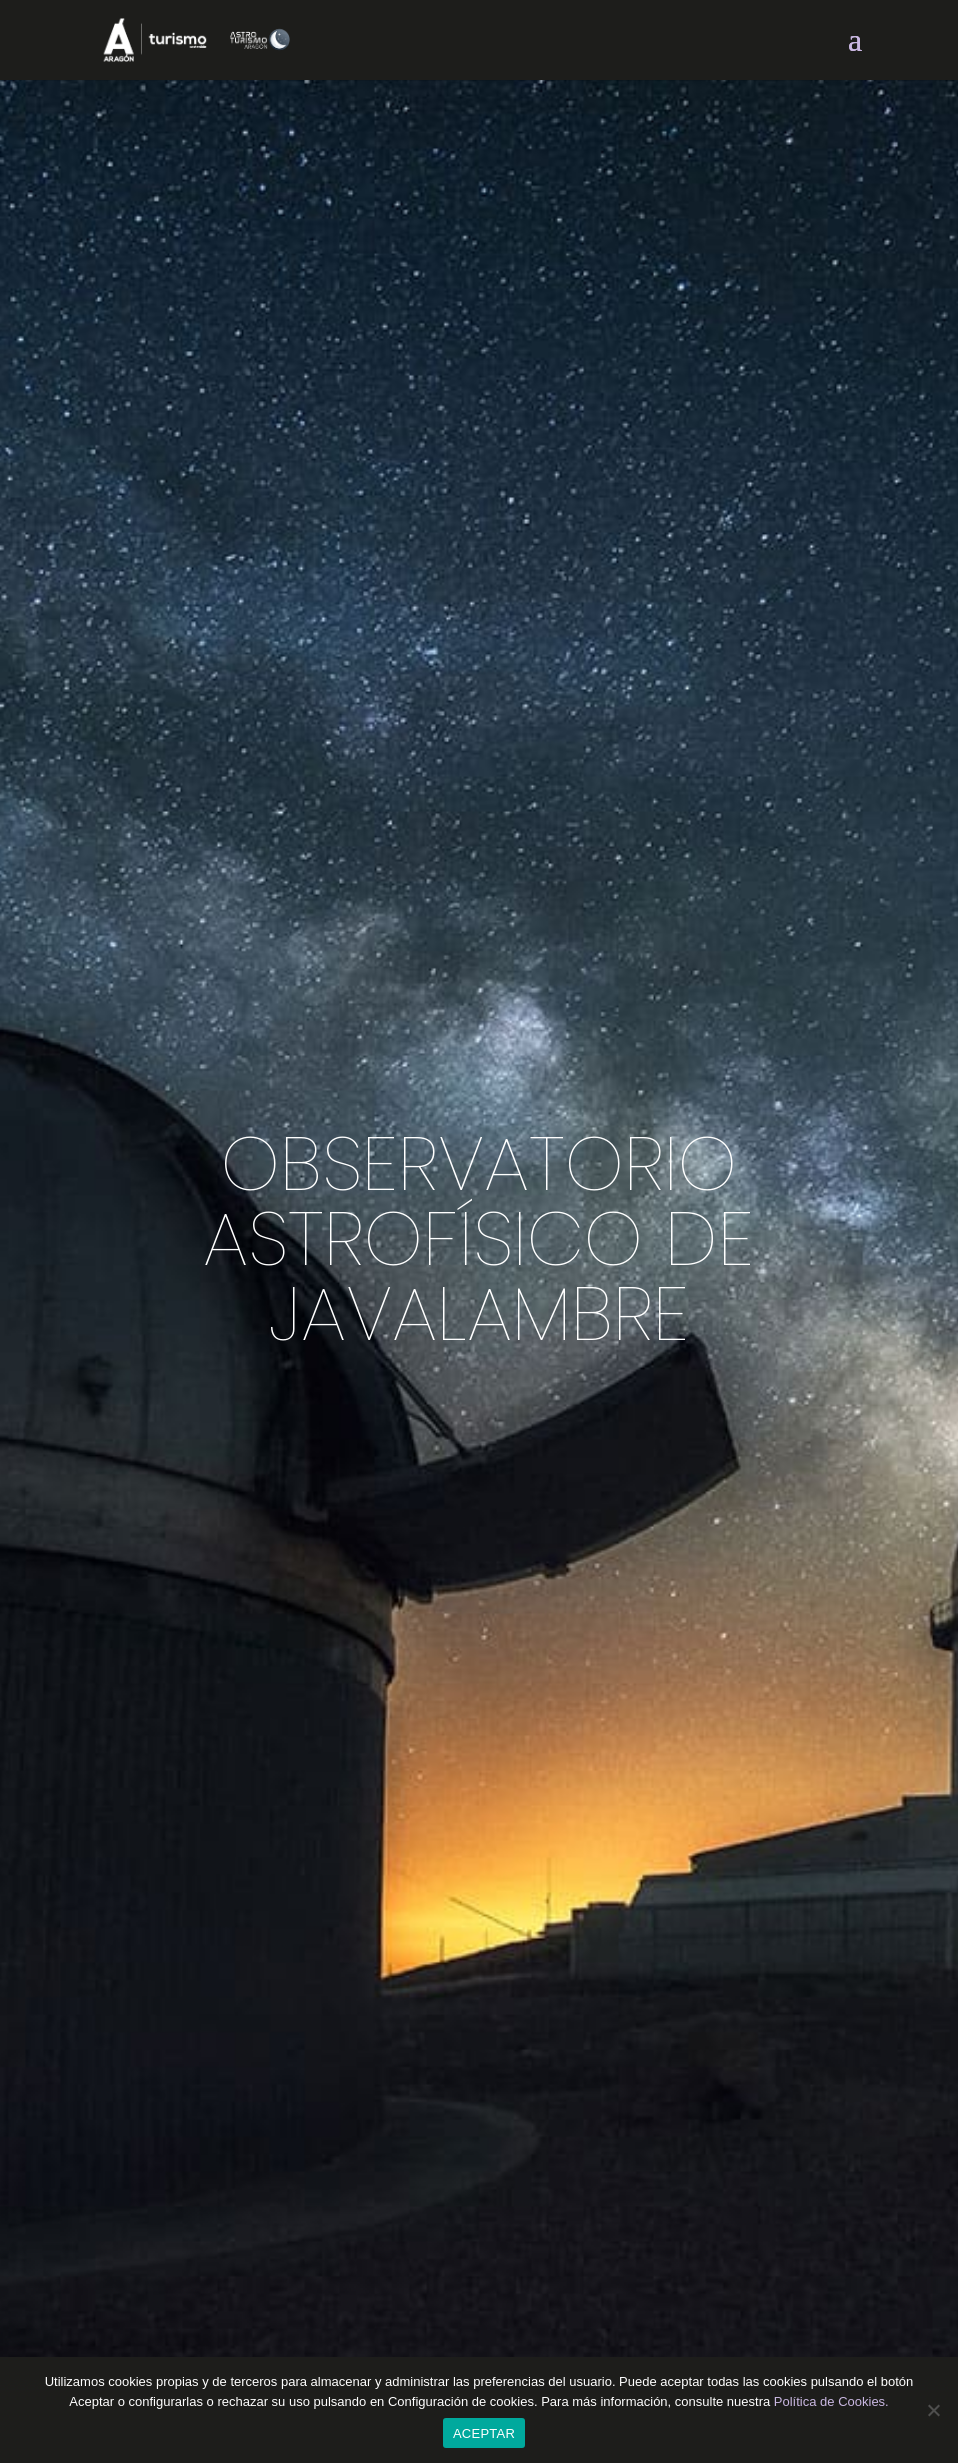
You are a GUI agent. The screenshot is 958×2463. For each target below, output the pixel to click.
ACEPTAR (484, 2433)
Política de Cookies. (831, 2401)
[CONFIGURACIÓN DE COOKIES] (933, 2410)
